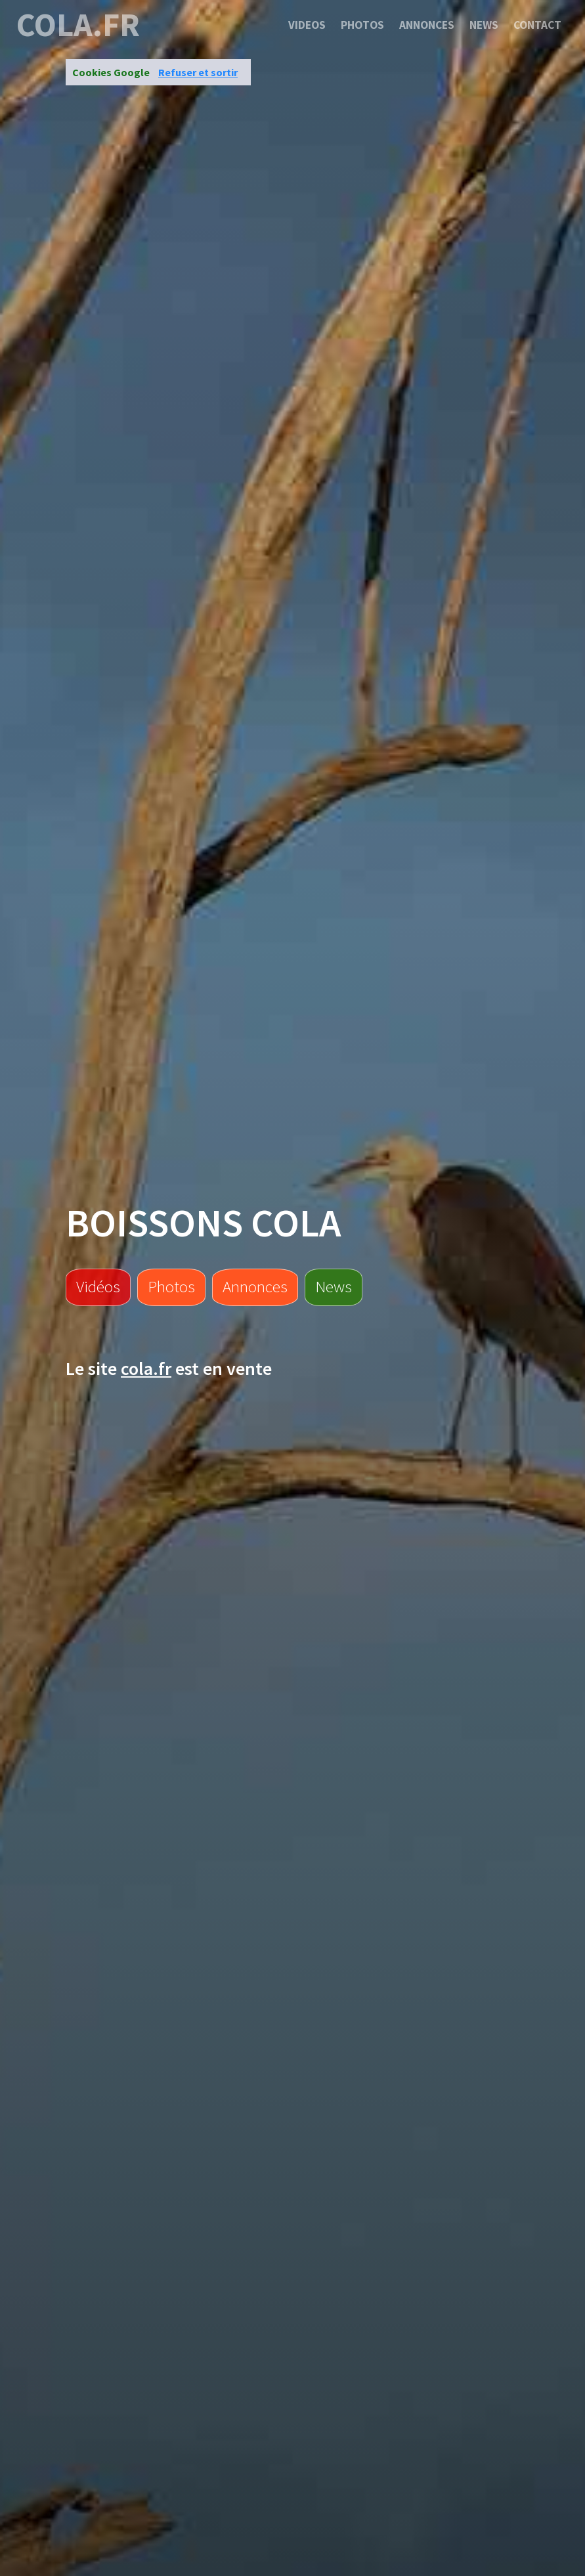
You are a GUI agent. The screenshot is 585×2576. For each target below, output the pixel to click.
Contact (537, 25)
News (483, 25)
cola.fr (78, 25)
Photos (362, 25)
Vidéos (98, 1286)
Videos (307, 25)
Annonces (426, 25)
